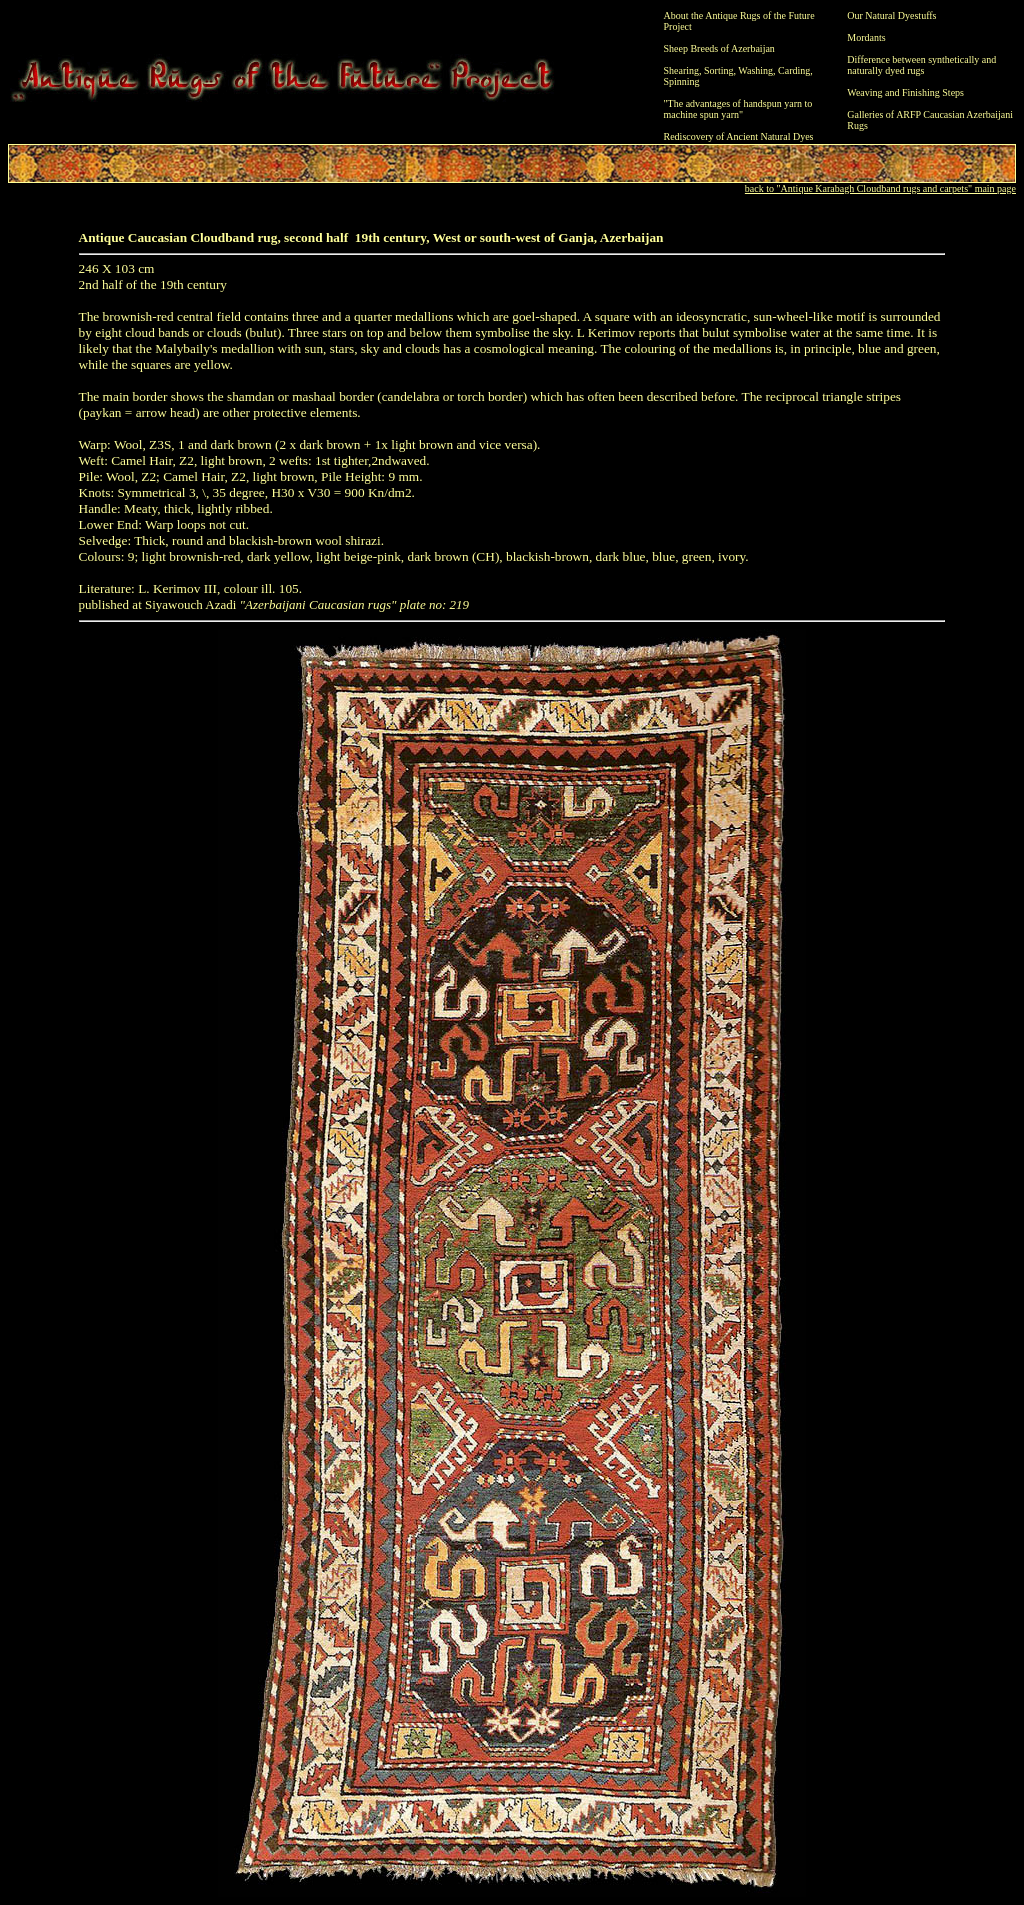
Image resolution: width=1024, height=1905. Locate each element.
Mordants (866, 37)
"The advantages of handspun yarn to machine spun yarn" (738, 109)
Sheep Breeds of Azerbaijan (719, 48)
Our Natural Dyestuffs (891, 15)
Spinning (682, 81)
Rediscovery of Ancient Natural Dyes (739, 136)
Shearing (682, 70)
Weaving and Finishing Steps (905, 92)
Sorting (718, 70)
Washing (755, 70)
